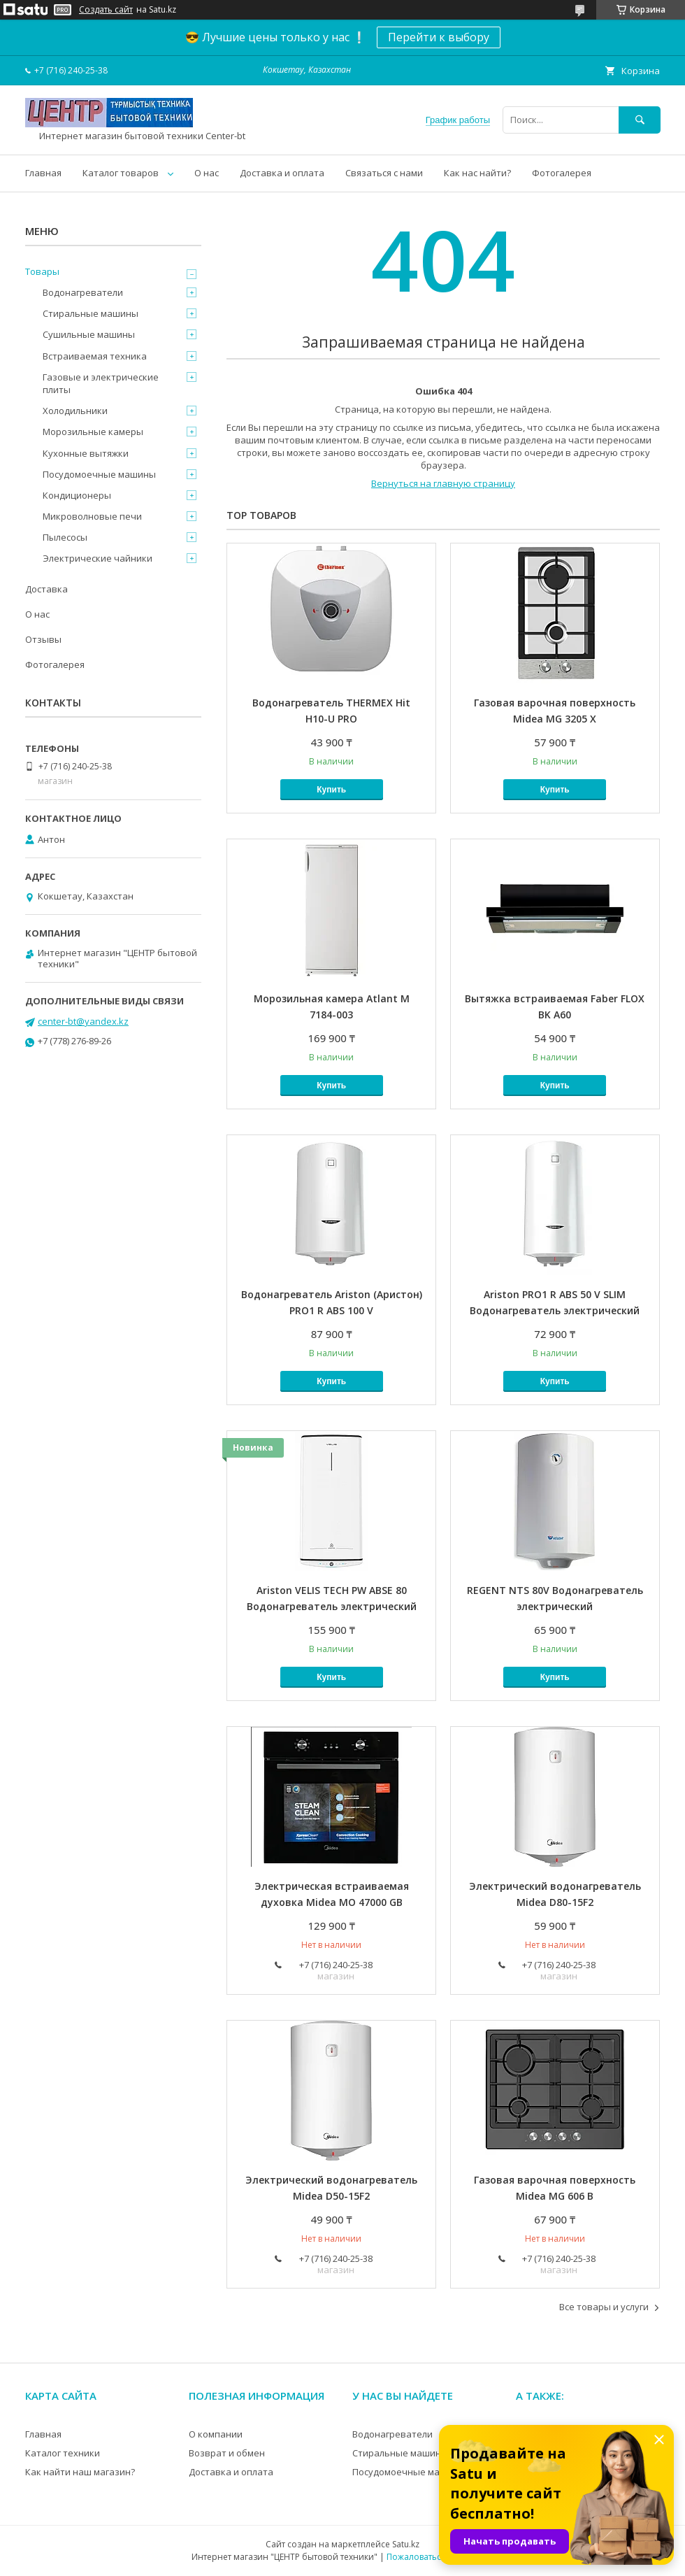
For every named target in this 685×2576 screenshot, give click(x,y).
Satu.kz (405, 2544)
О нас (206, 172)
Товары (42, 271)
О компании (216, 2434)
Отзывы (43, 639)
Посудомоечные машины (99, 474)
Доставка (46, 589)
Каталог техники (62, 2453)
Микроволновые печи (92, 516)
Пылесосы (65, 537)
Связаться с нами (384, 172)
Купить (331, 790)
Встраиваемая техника (95, 356)
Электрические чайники (97, 558)
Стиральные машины (90, 313)
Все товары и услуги (604, 2306)
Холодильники (75, 410)
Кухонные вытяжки (86, 453)
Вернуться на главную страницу (443, 483)
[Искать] (640, 120)
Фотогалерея (561, 172)
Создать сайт (106, 10)
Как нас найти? (477, 172)
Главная (43, 172)
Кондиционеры (77, 495)
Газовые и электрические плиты (101, 383)
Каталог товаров (120, 172)
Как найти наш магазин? (80, 2471)
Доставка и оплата (282, 172)
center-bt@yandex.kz (83, 1021)
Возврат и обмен (227, 2453)
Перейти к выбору (438, 37)
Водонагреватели (83, 292)
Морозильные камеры (93, 431)
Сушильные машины (89, 334)
